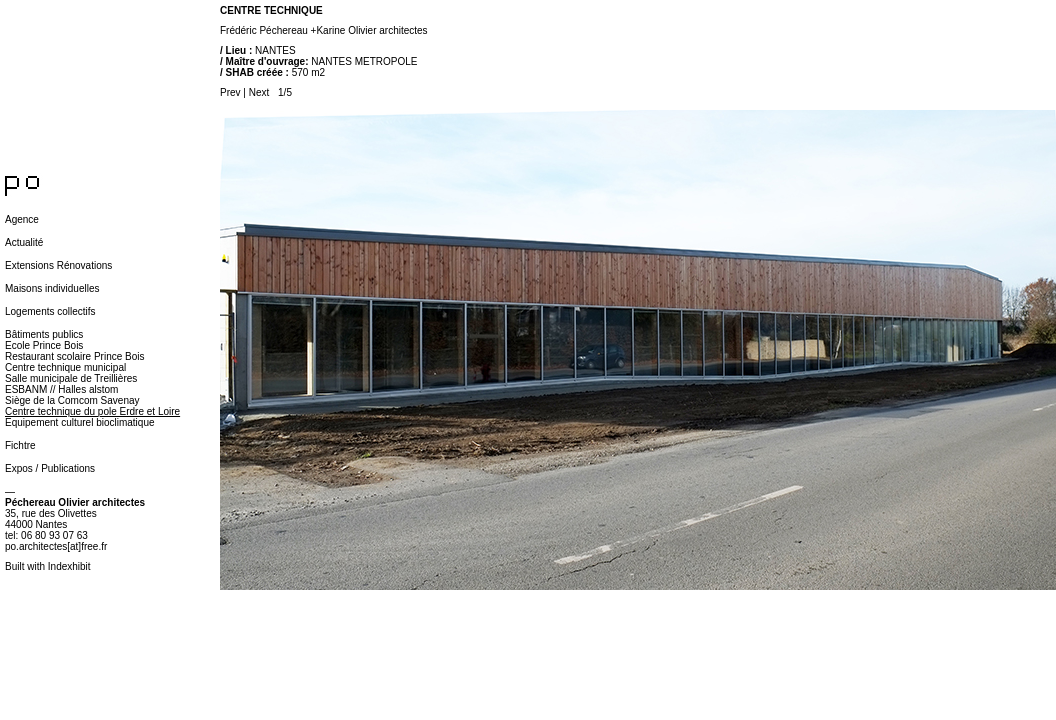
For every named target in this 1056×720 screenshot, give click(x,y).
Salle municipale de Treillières (71, 378)
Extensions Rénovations (58, 265)
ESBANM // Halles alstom (61, 389)
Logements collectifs (50, 311)
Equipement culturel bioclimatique (80, 422)
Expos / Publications (50, 468)
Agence (22, 219)
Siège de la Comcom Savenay (72, 400)
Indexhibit (69, 566)
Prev (230, 92)
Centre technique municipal (65, 367)
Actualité (24, 242)
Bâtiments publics (44, 334)
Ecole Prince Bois (44, 345)
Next (259, 92)
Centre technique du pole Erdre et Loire (92, 411)
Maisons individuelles (52, 288)
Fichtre (20, 445)
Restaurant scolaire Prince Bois (75, 356)
